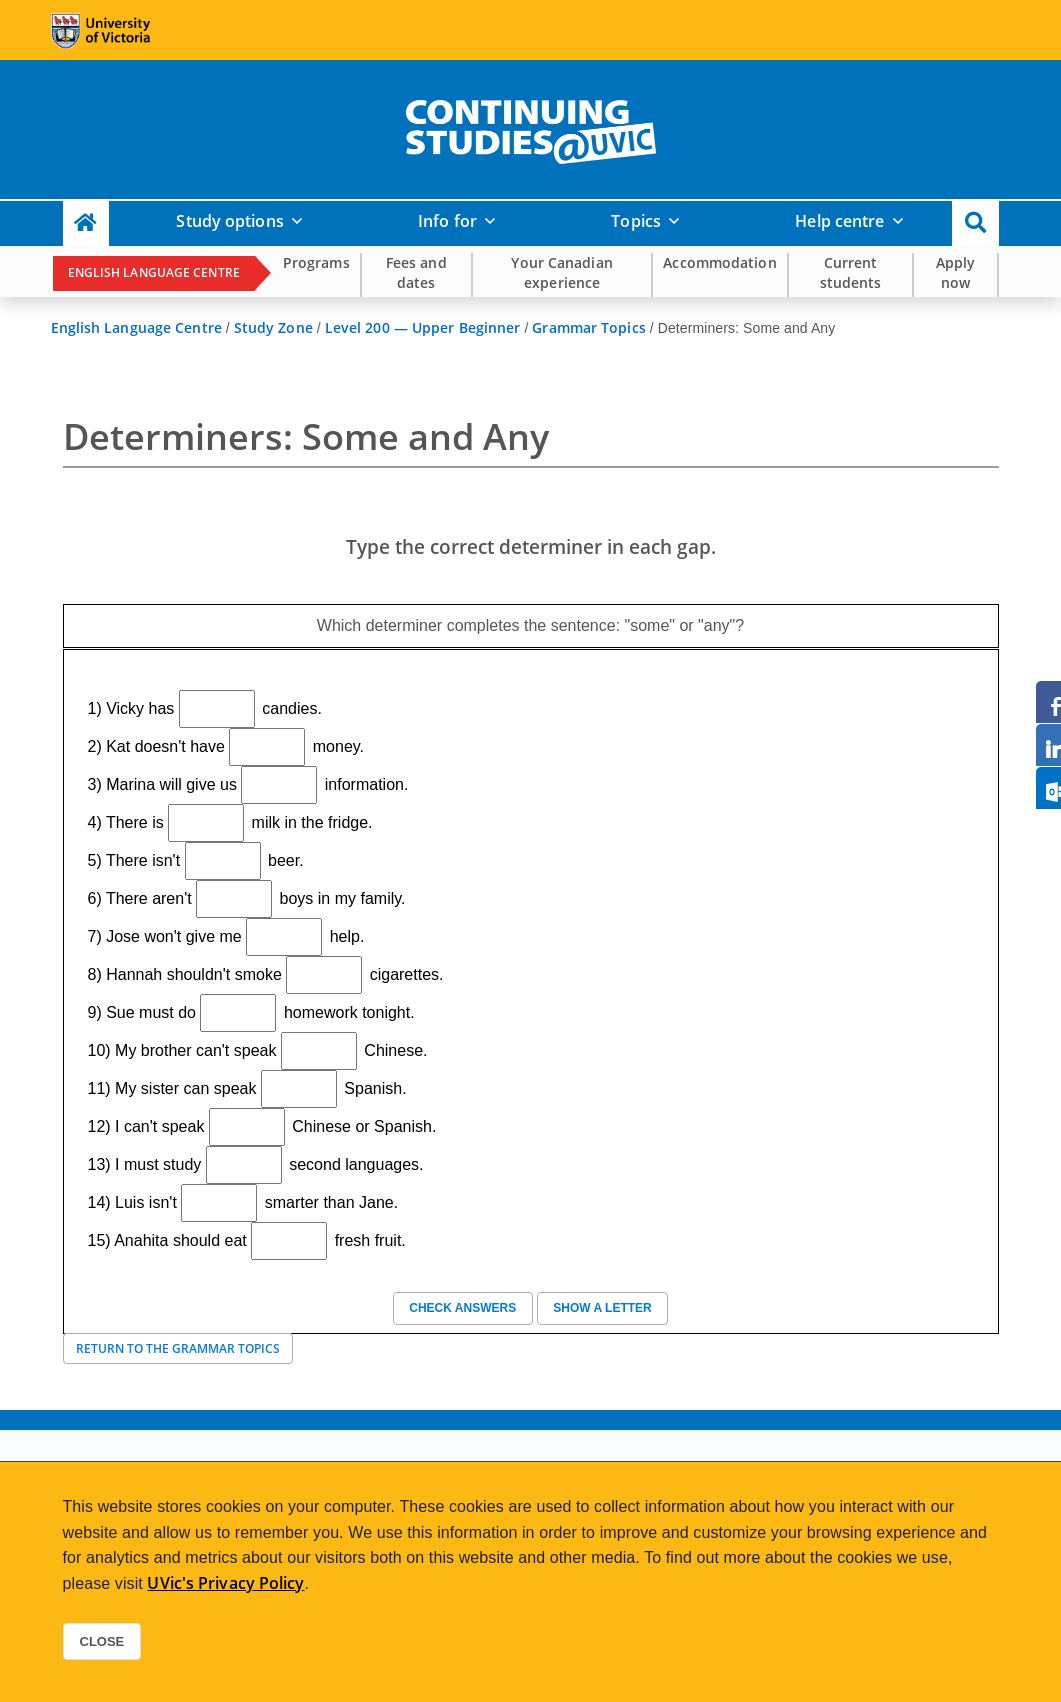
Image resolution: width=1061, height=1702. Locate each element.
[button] (975, 223)
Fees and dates (416, 272)
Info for (447, 221)
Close (102, 1641)
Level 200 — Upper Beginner (423, 327)
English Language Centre (154, 272)
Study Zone (273, 327)
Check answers (463, 1308)
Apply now (956, 272)
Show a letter (602, 1308)
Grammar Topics (588, 327)
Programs (316, 262)
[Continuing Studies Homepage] (86, 223)
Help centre (839, 221)
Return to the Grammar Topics (178, 1348)
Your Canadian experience (561, 272)
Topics (636, 221)
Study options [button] (229, 221)
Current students (851, 272)
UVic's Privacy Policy (225, 1583)
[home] (531, 128)
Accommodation (719, 262)
